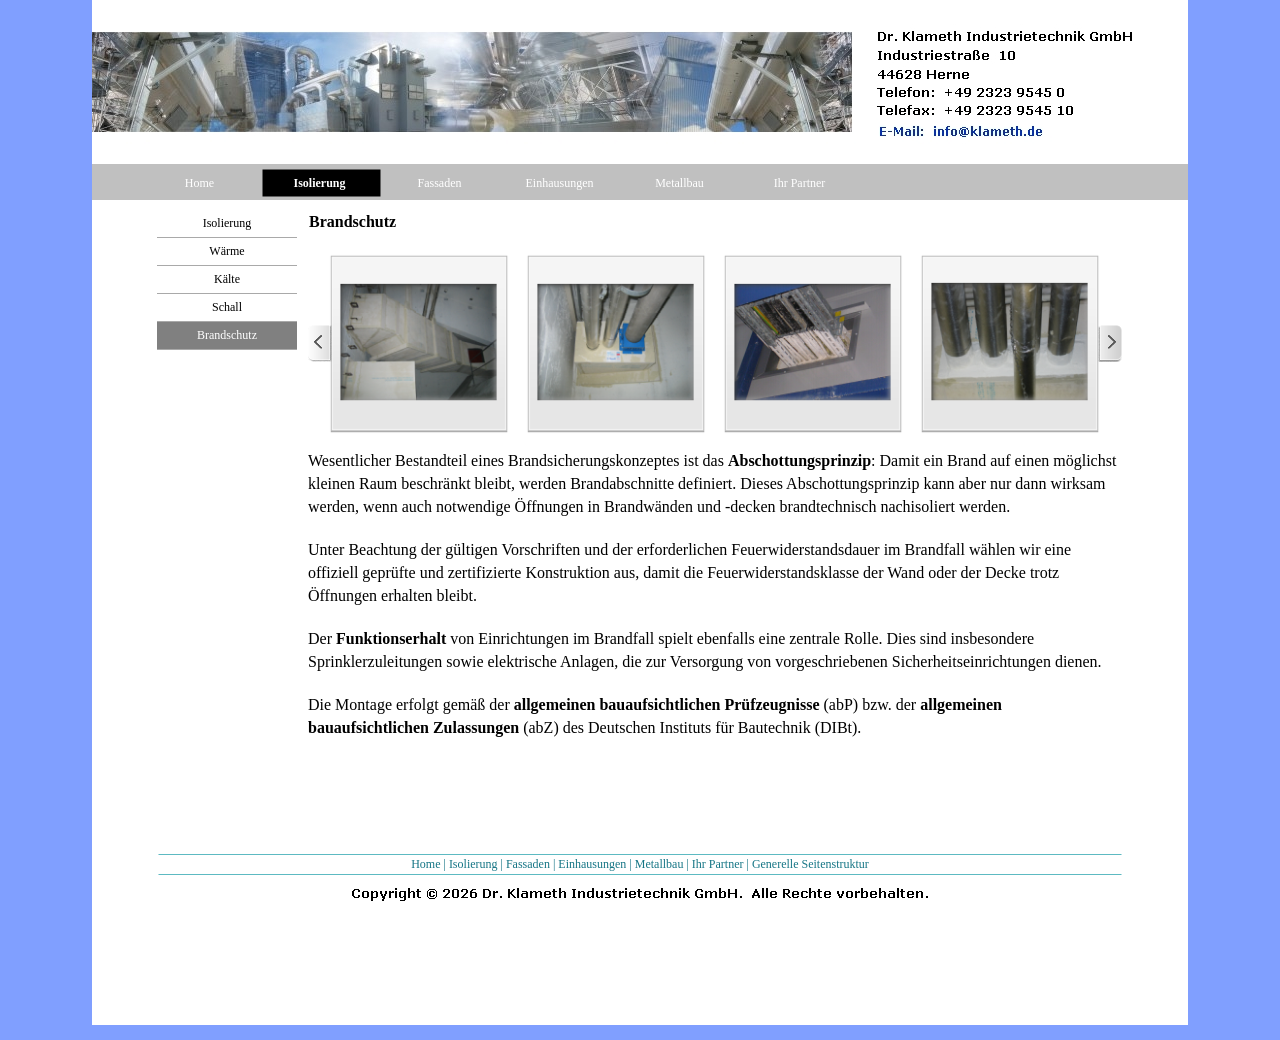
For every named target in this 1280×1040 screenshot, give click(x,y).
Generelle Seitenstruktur (810, 864)
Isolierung (473, 864)
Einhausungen (592, 864)
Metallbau (659, 864)
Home (425, 864)
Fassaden (528, 864)
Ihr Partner (718, 864)
